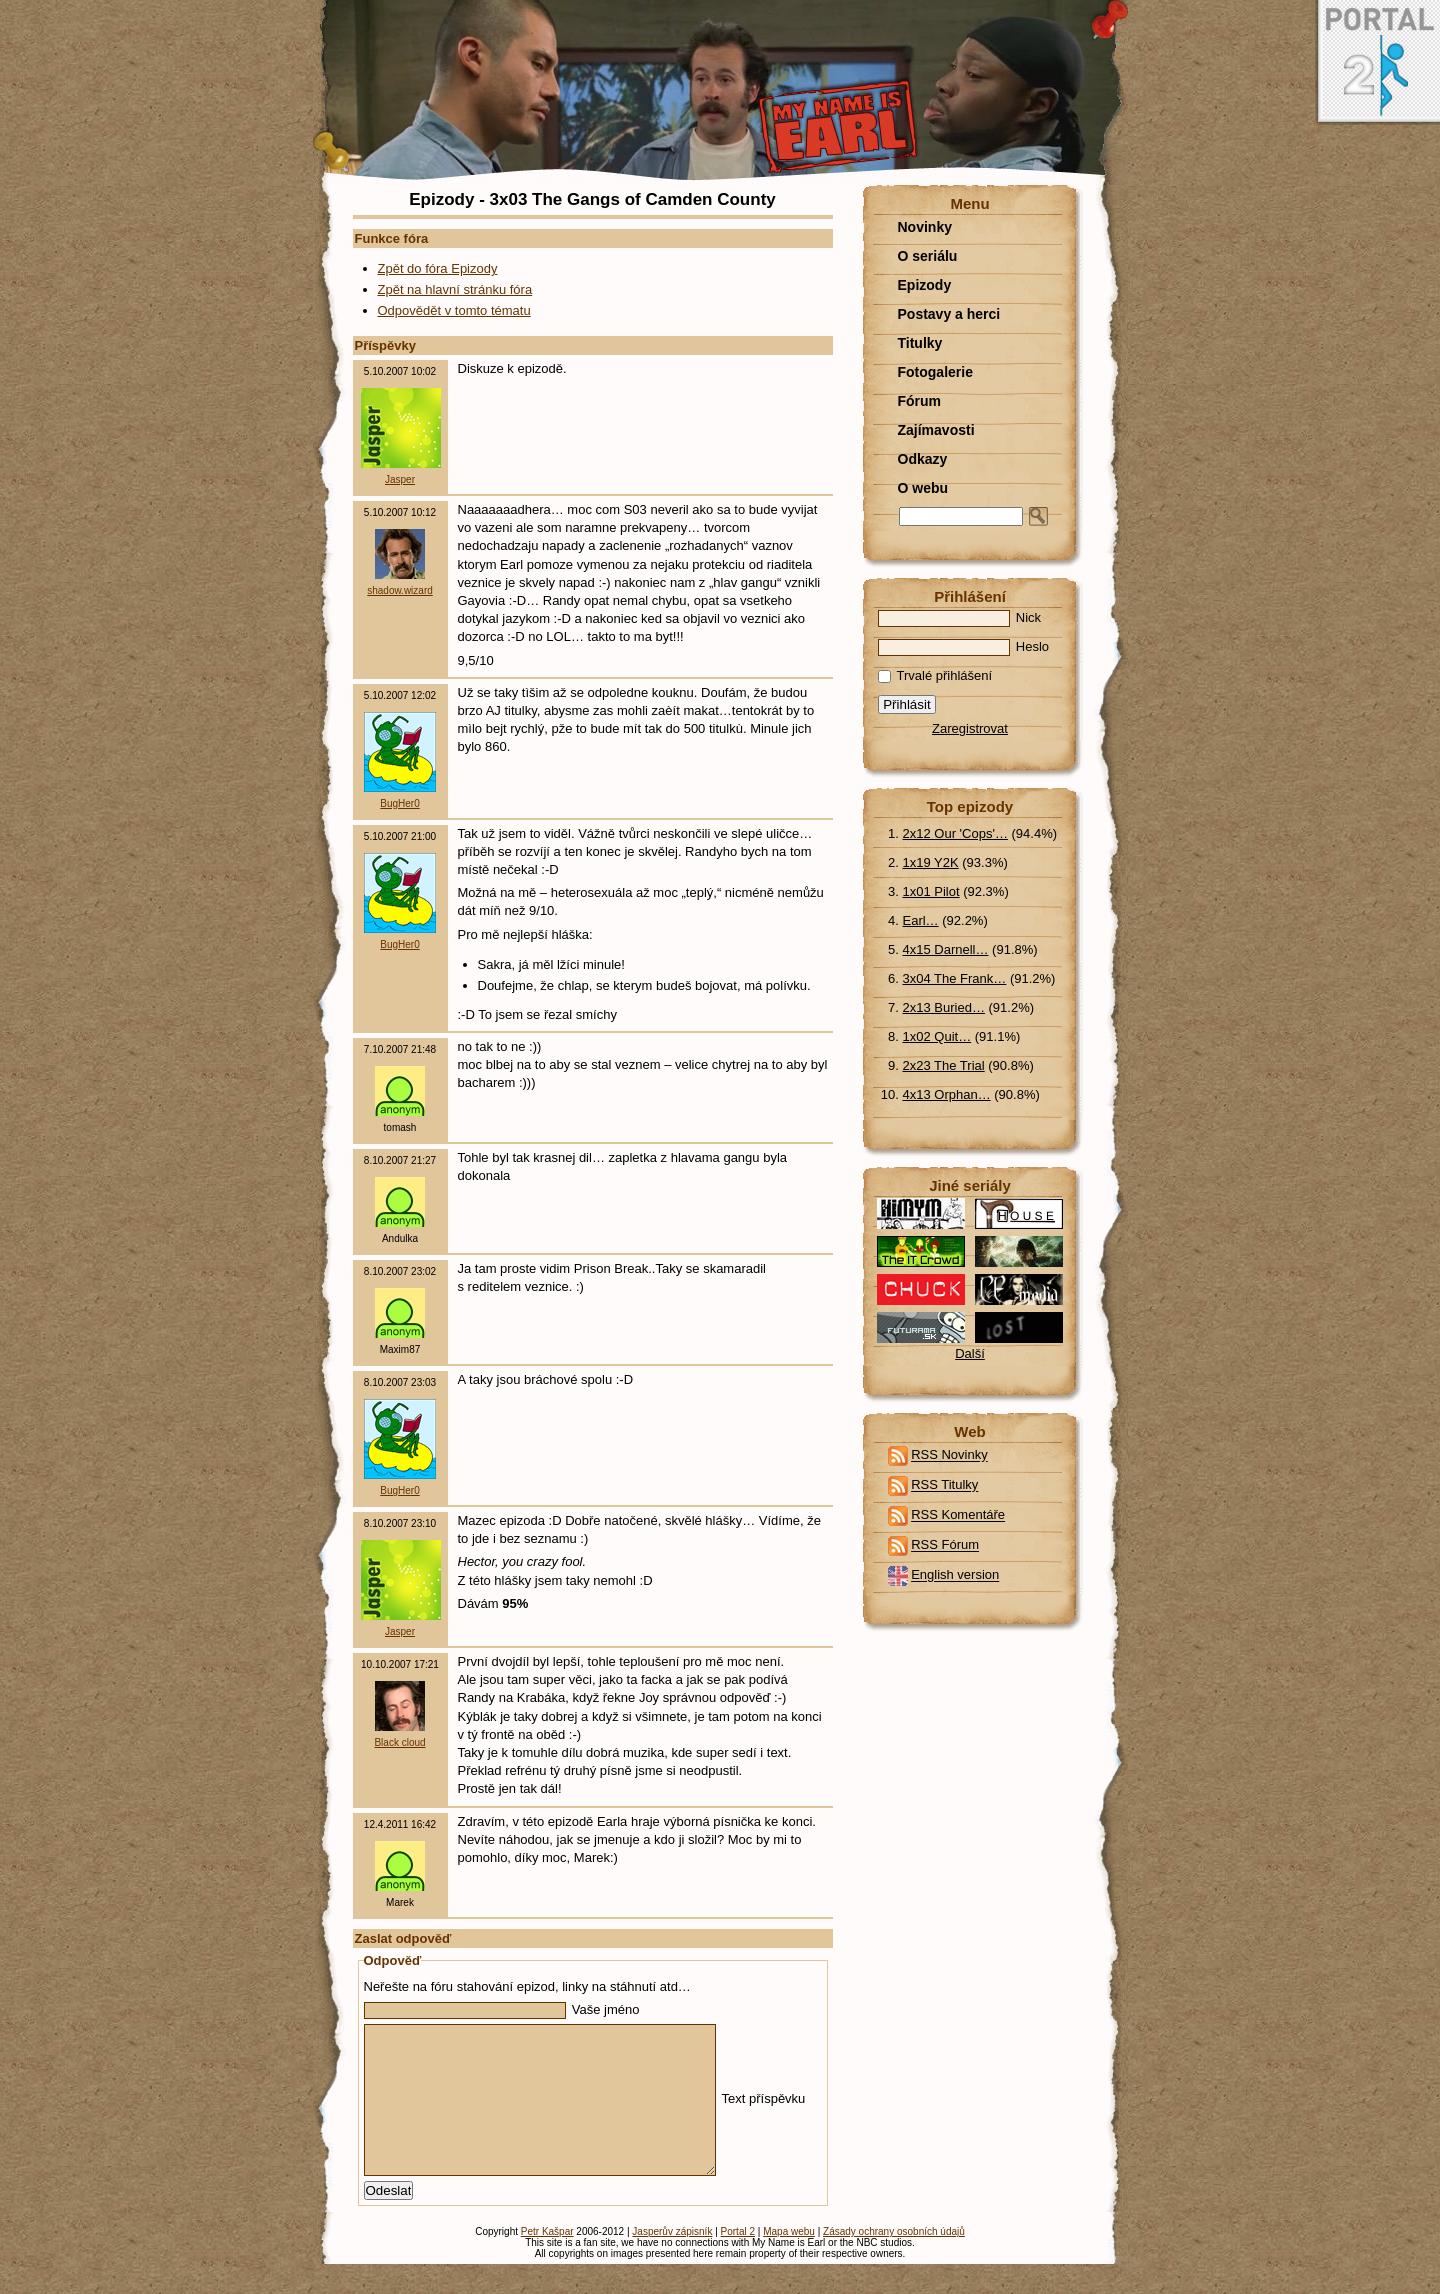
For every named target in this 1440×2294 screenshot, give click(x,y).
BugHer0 (399, 803)
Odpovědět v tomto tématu (454, 310)
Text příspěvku (585, 2113)
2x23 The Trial (944, 1065)
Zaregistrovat (970, 728)
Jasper (400, 479)
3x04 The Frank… (955, 978)
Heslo (964, 646)
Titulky (920, 343)
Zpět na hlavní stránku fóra (455, 289)
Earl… (921, 920)
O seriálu (928, 256)
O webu (923, 488)
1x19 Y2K (931, 862)
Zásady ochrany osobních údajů (894, 2261)
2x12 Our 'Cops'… (955, 833)
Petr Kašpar (547, 2261)
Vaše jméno (502, 2009)
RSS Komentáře (958, 1515)
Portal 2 (738, 2261)
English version (955, 1575)
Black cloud (399, 1742)
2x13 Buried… (944, 1007)
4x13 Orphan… (947, 1094)
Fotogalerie (935, 372)
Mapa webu (789, 2261)
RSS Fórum (945, 1545)
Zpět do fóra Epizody (438, 268)
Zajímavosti (936, 430)
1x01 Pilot (931, 891)
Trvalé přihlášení (935, 675)
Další (970, 1353)
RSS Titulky (944, 1485)
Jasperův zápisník (672, 2261)
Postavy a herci (949, 314)
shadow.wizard (400, 590)
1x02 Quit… (937, 1036)
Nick (960, 617)
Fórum (920, 401)
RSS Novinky (949, 1455)
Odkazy (923, 459)
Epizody (925, 285)
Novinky (925, 227)
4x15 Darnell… (946, 949)
